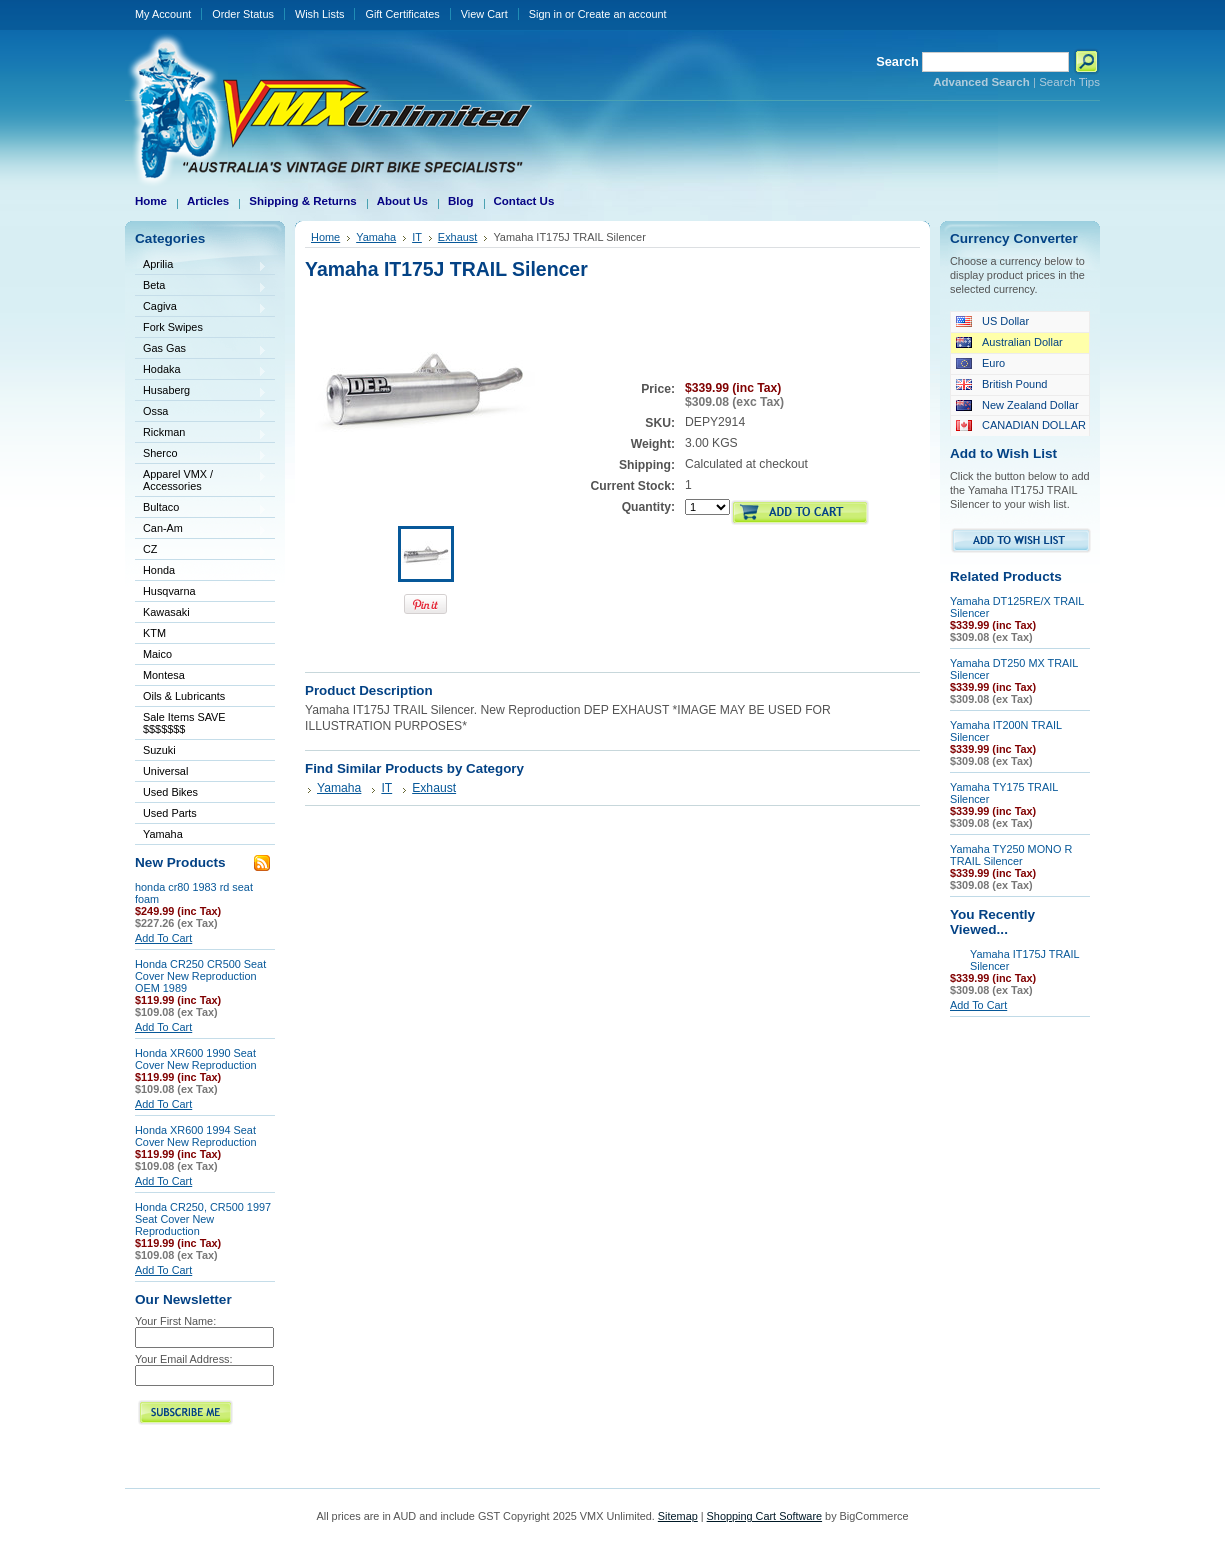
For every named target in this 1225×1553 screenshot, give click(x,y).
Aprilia (201, 265)
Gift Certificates (402, 14)
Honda (201, 571)
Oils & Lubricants (184, 696)
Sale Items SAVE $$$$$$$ (184, 723)
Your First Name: (175, 1321)
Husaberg (201, 391)
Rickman (201, 433)
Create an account (622, 14)
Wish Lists (320, 14)
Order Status (243, 14)
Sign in (545, 14)
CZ (201, 550)
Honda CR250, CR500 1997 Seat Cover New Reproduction (203, 1219)
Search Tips (1069, 82)
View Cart (484, 14)
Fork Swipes (173, 327)
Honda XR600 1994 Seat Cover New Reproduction (196, 1136)
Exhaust (458, 237)
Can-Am (201, 529)
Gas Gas (201, 349)
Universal (201, 772)
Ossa (201, 412)
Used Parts (170, 813)
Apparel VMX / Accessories (201, 480)
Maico (201, 655)
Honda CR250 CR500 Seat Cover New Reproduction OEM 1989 (200, 976)
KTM (201, 634)
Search (897, 61)
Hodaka (201, 370)
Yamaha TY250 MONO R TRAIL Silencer (1011, 855)
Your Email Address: (184, 1359)
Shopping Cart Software (764, 1516)
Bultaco (201, 508)
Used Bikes (170, 792)
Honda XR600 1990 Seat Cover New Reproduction (196, 1059)
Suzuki (201, 751)
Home (325, 237)
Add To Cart (163, 938)
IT (417, 237)
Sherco (201, 454)
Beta (201, 286)
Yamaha (201, 835)
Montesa (201, 676)
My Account (163, 14)
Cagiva (201, 307)
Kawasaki (201, 613)
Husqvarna (201, 592)
